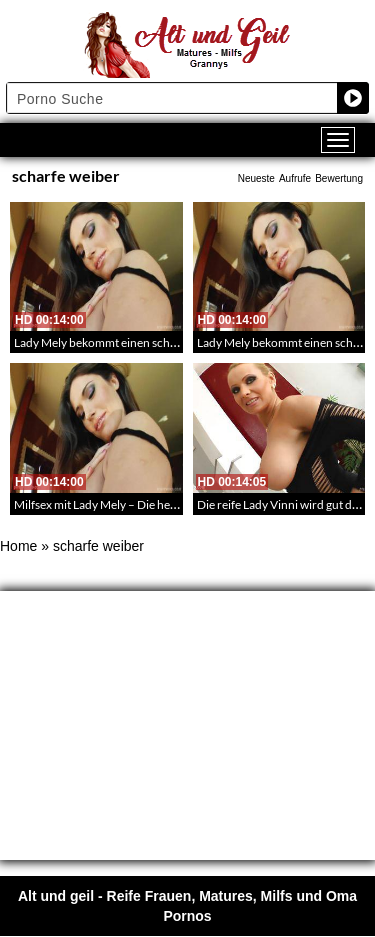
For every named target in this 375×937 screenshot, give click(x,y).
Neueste (256, 178)
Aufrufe (295, 178)
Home (18, 546)
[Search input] (172, 98)
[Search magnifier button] (353, 98)
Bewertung (339, 178)
